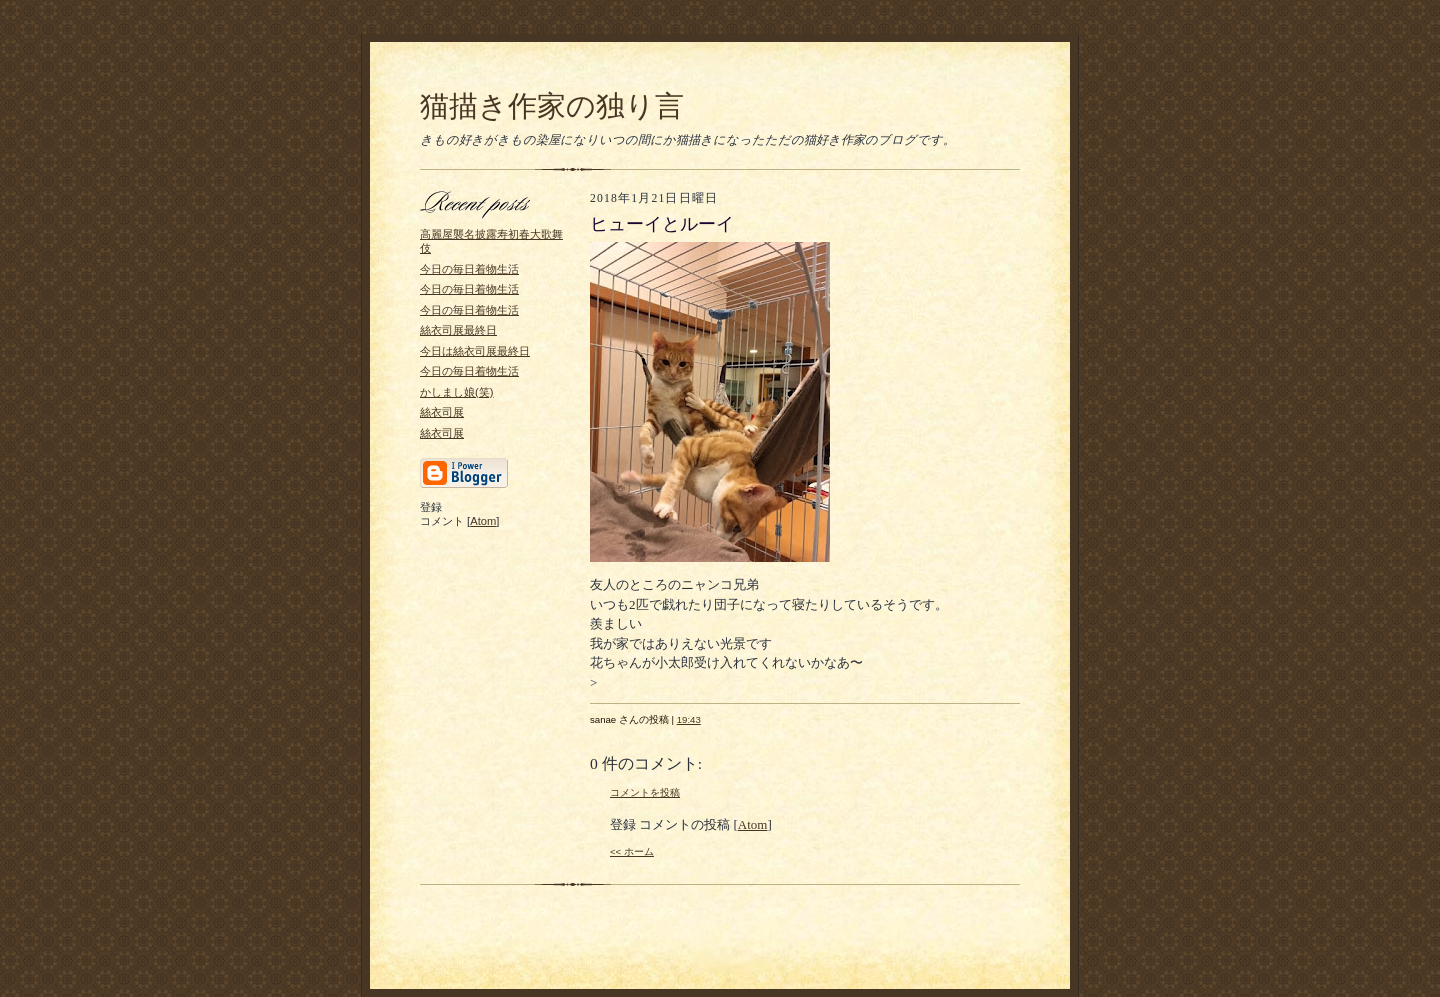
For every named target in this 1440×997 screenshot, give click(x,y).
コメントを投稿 (645, 792)
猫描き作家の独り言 (552, 106)
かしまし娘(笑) (456, 392)
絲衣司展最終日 (458, 330)
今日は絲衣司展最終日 (475, 351)
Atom (483, 521)
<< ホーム (632, 851)
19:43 (689, 719)
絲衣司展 (442, 412)
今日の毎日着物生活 (469, 269)
